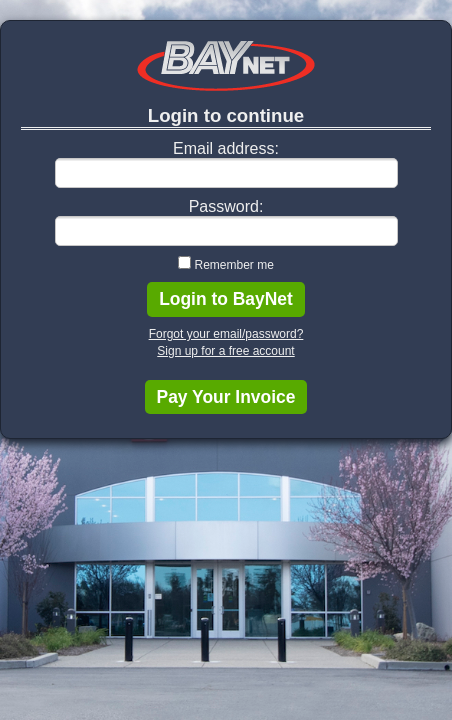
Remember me (233, 265)
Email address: (226, 148)
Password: (226, 206)
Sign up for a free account (225, 351)
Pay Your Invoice (226, 397)
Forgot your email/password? (226, 334)
